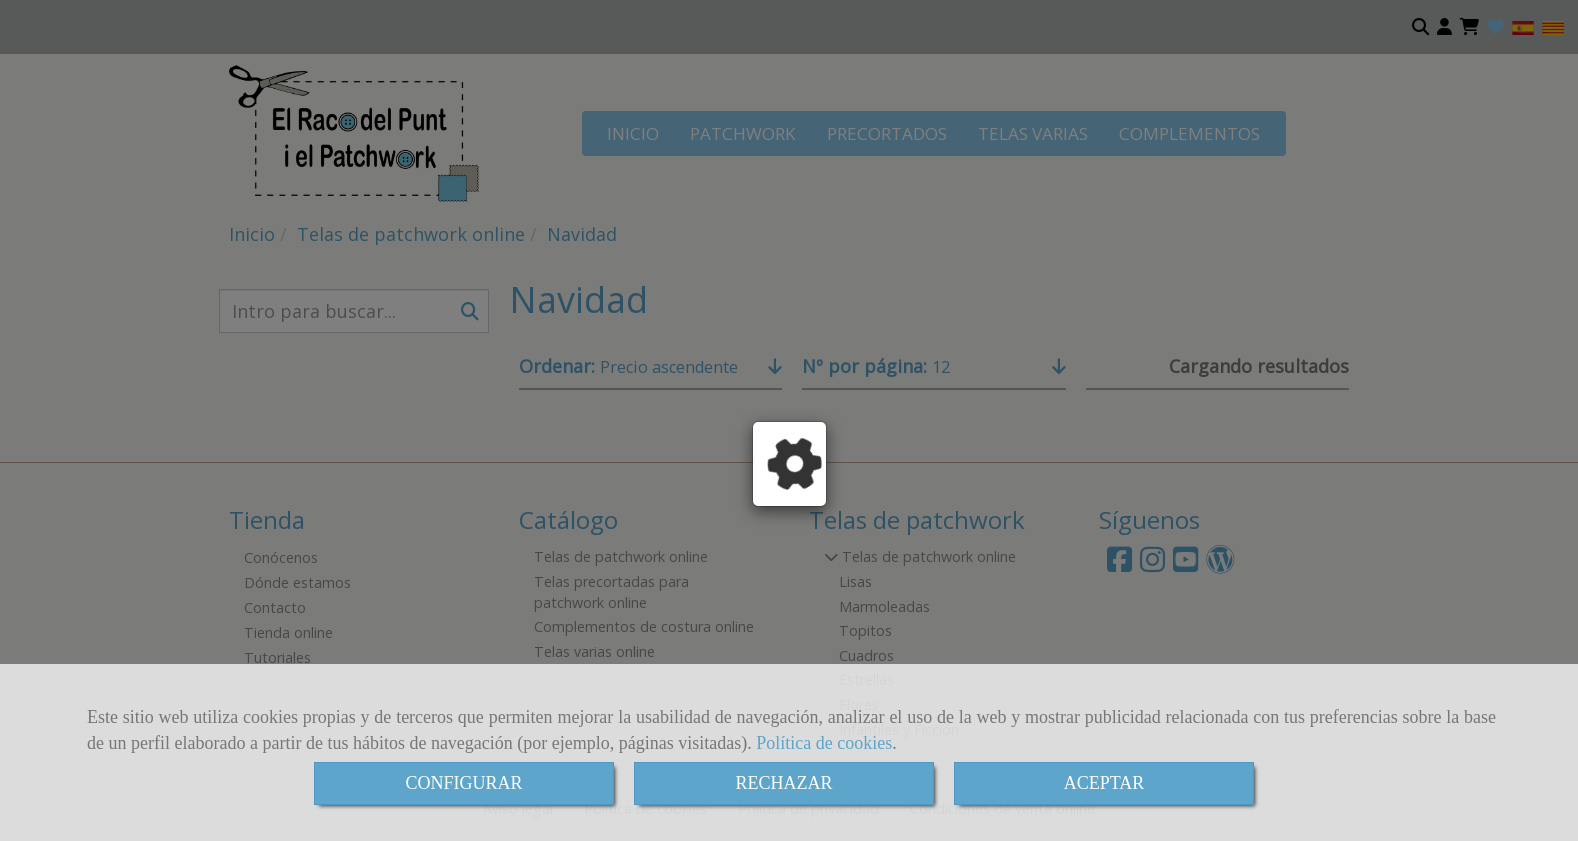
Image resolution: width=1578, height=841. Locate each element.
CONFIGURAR (463, 783)
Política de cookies (824, 743)
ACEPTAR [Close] (1104, 783)
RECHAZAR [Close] (783, 783)
